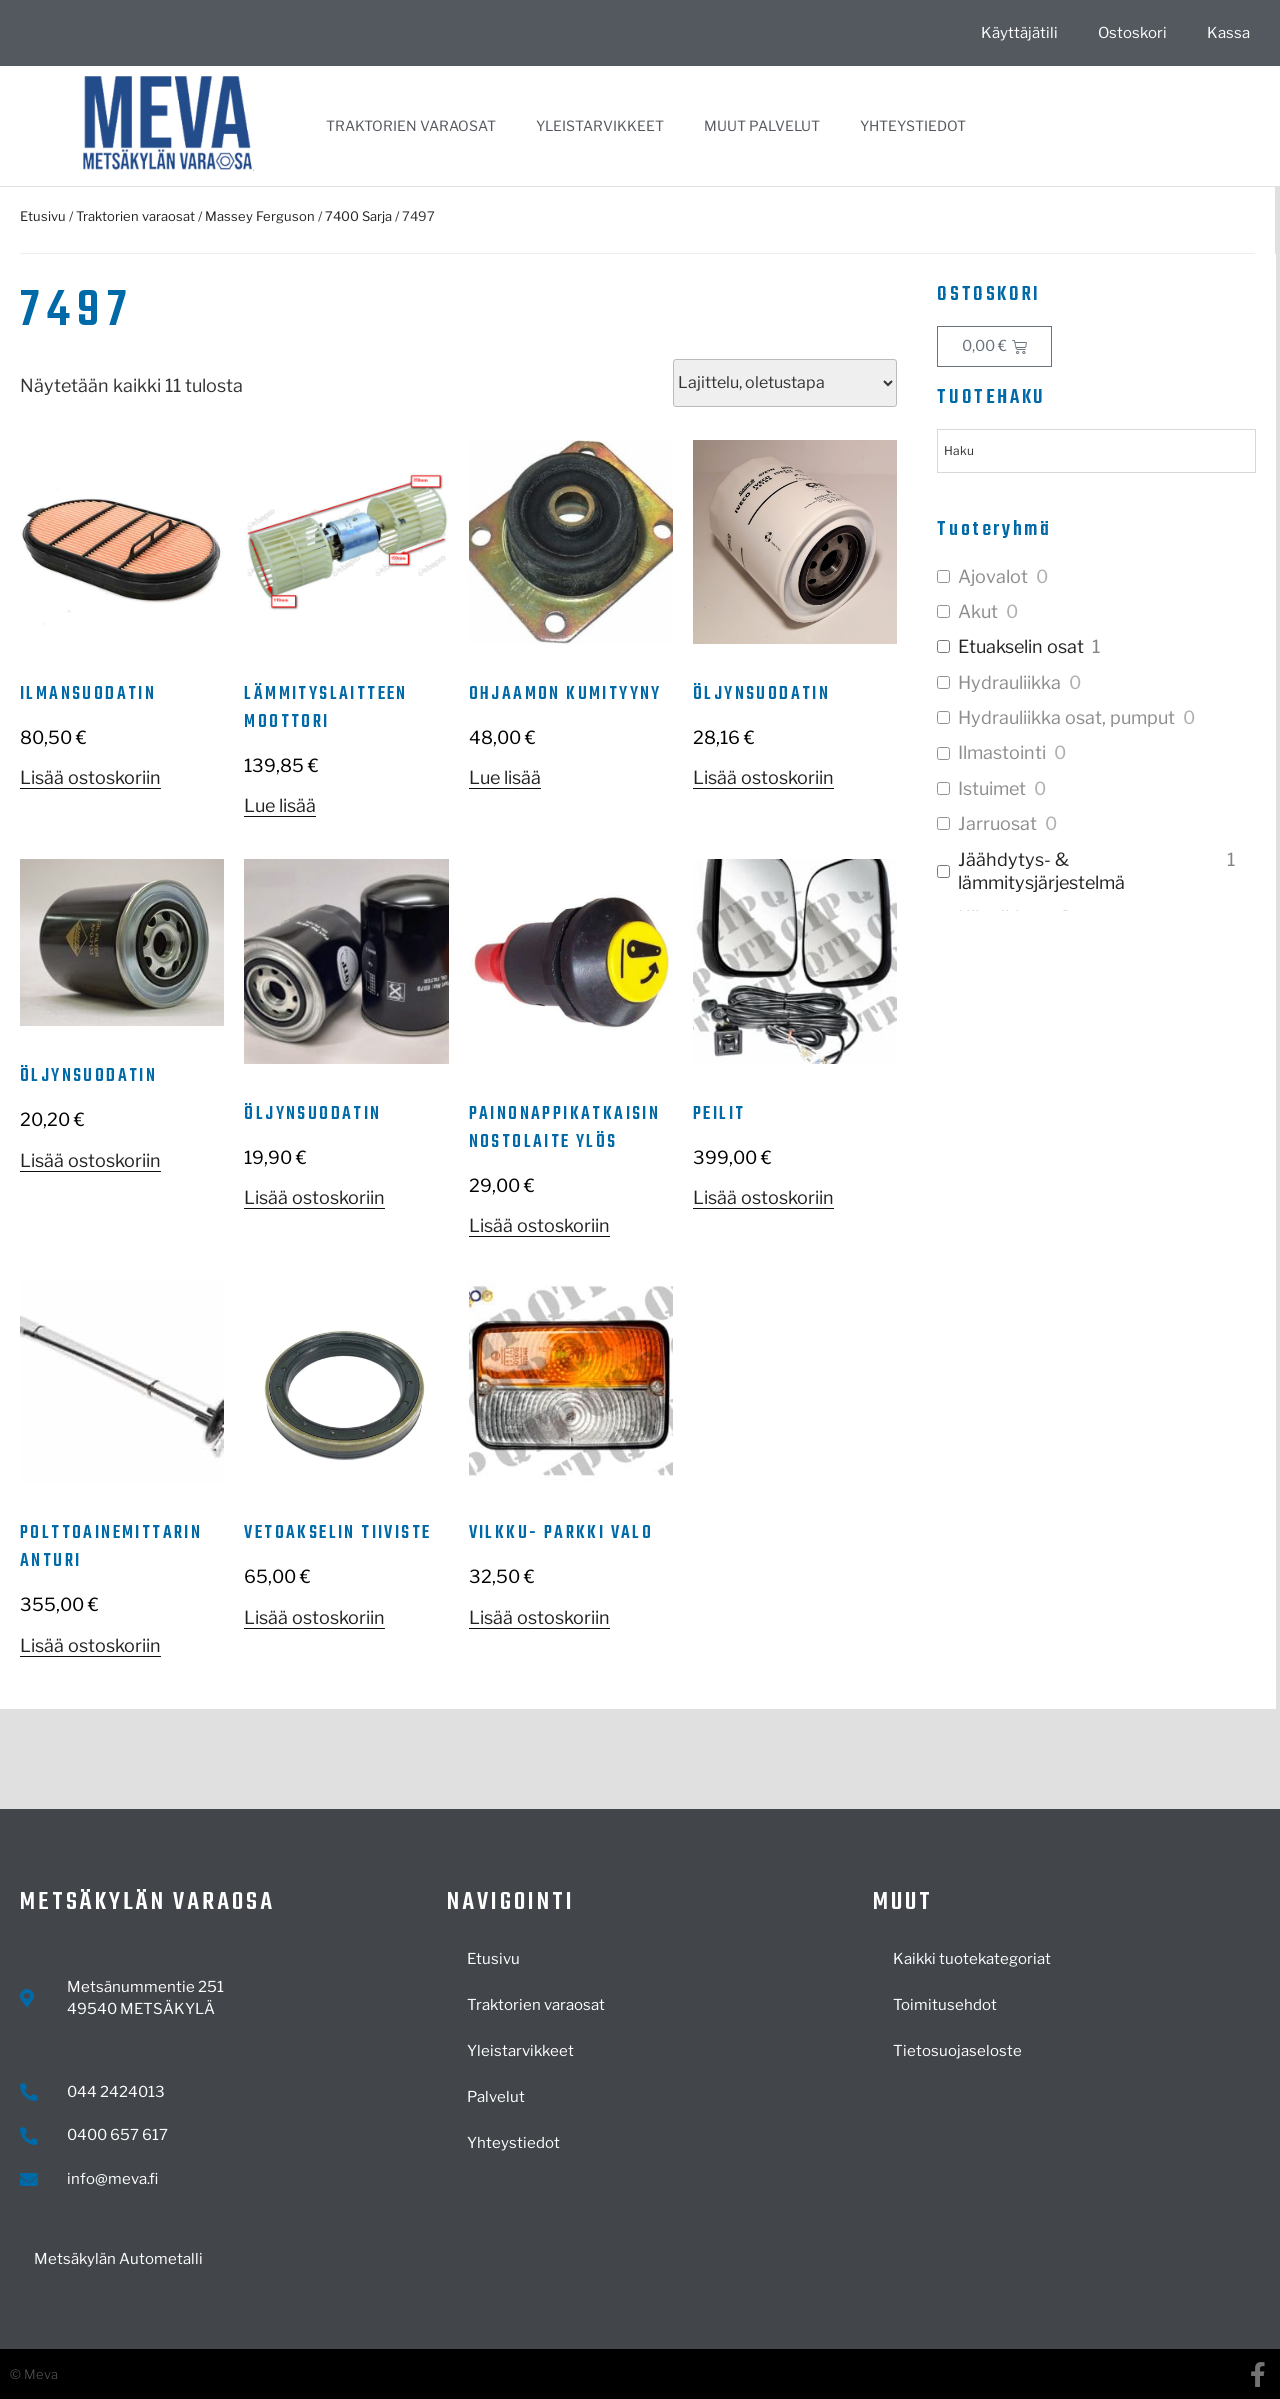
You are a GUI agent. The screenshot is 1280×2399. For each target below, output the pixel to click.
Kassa (1228, 33)
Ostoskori (1132, 33)
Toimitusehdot (945, 2005)
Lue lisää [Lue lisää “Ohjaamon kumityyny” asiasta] (505, 777)
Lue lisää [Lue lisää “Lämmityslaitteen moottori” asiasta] (280, 805)
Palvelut (496, 2097)
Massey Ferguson (260, 216)
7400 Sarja (358, 216)
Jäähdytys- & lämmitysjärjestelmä (1041, 871)
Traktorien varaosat (411, 125)
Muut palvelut (762, 125)
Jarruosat (997, 823)
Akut (978, 611)
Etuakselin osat (1021, 646)
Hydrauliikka (1009, 682)
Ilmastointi (1002, 752)
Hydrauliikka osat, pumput (1066, 717)
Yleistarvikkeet (600, 125)
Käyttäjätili (1019, 33)
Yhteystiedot (913, 125)
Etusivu (43, 216)
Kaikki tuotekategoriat (972, 1959)
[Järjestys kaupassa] (785, 383)
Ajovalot (993, 576)
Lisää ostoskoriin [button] (90, 777)
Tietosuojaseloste (957, 2051)
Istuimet (992, 788)
